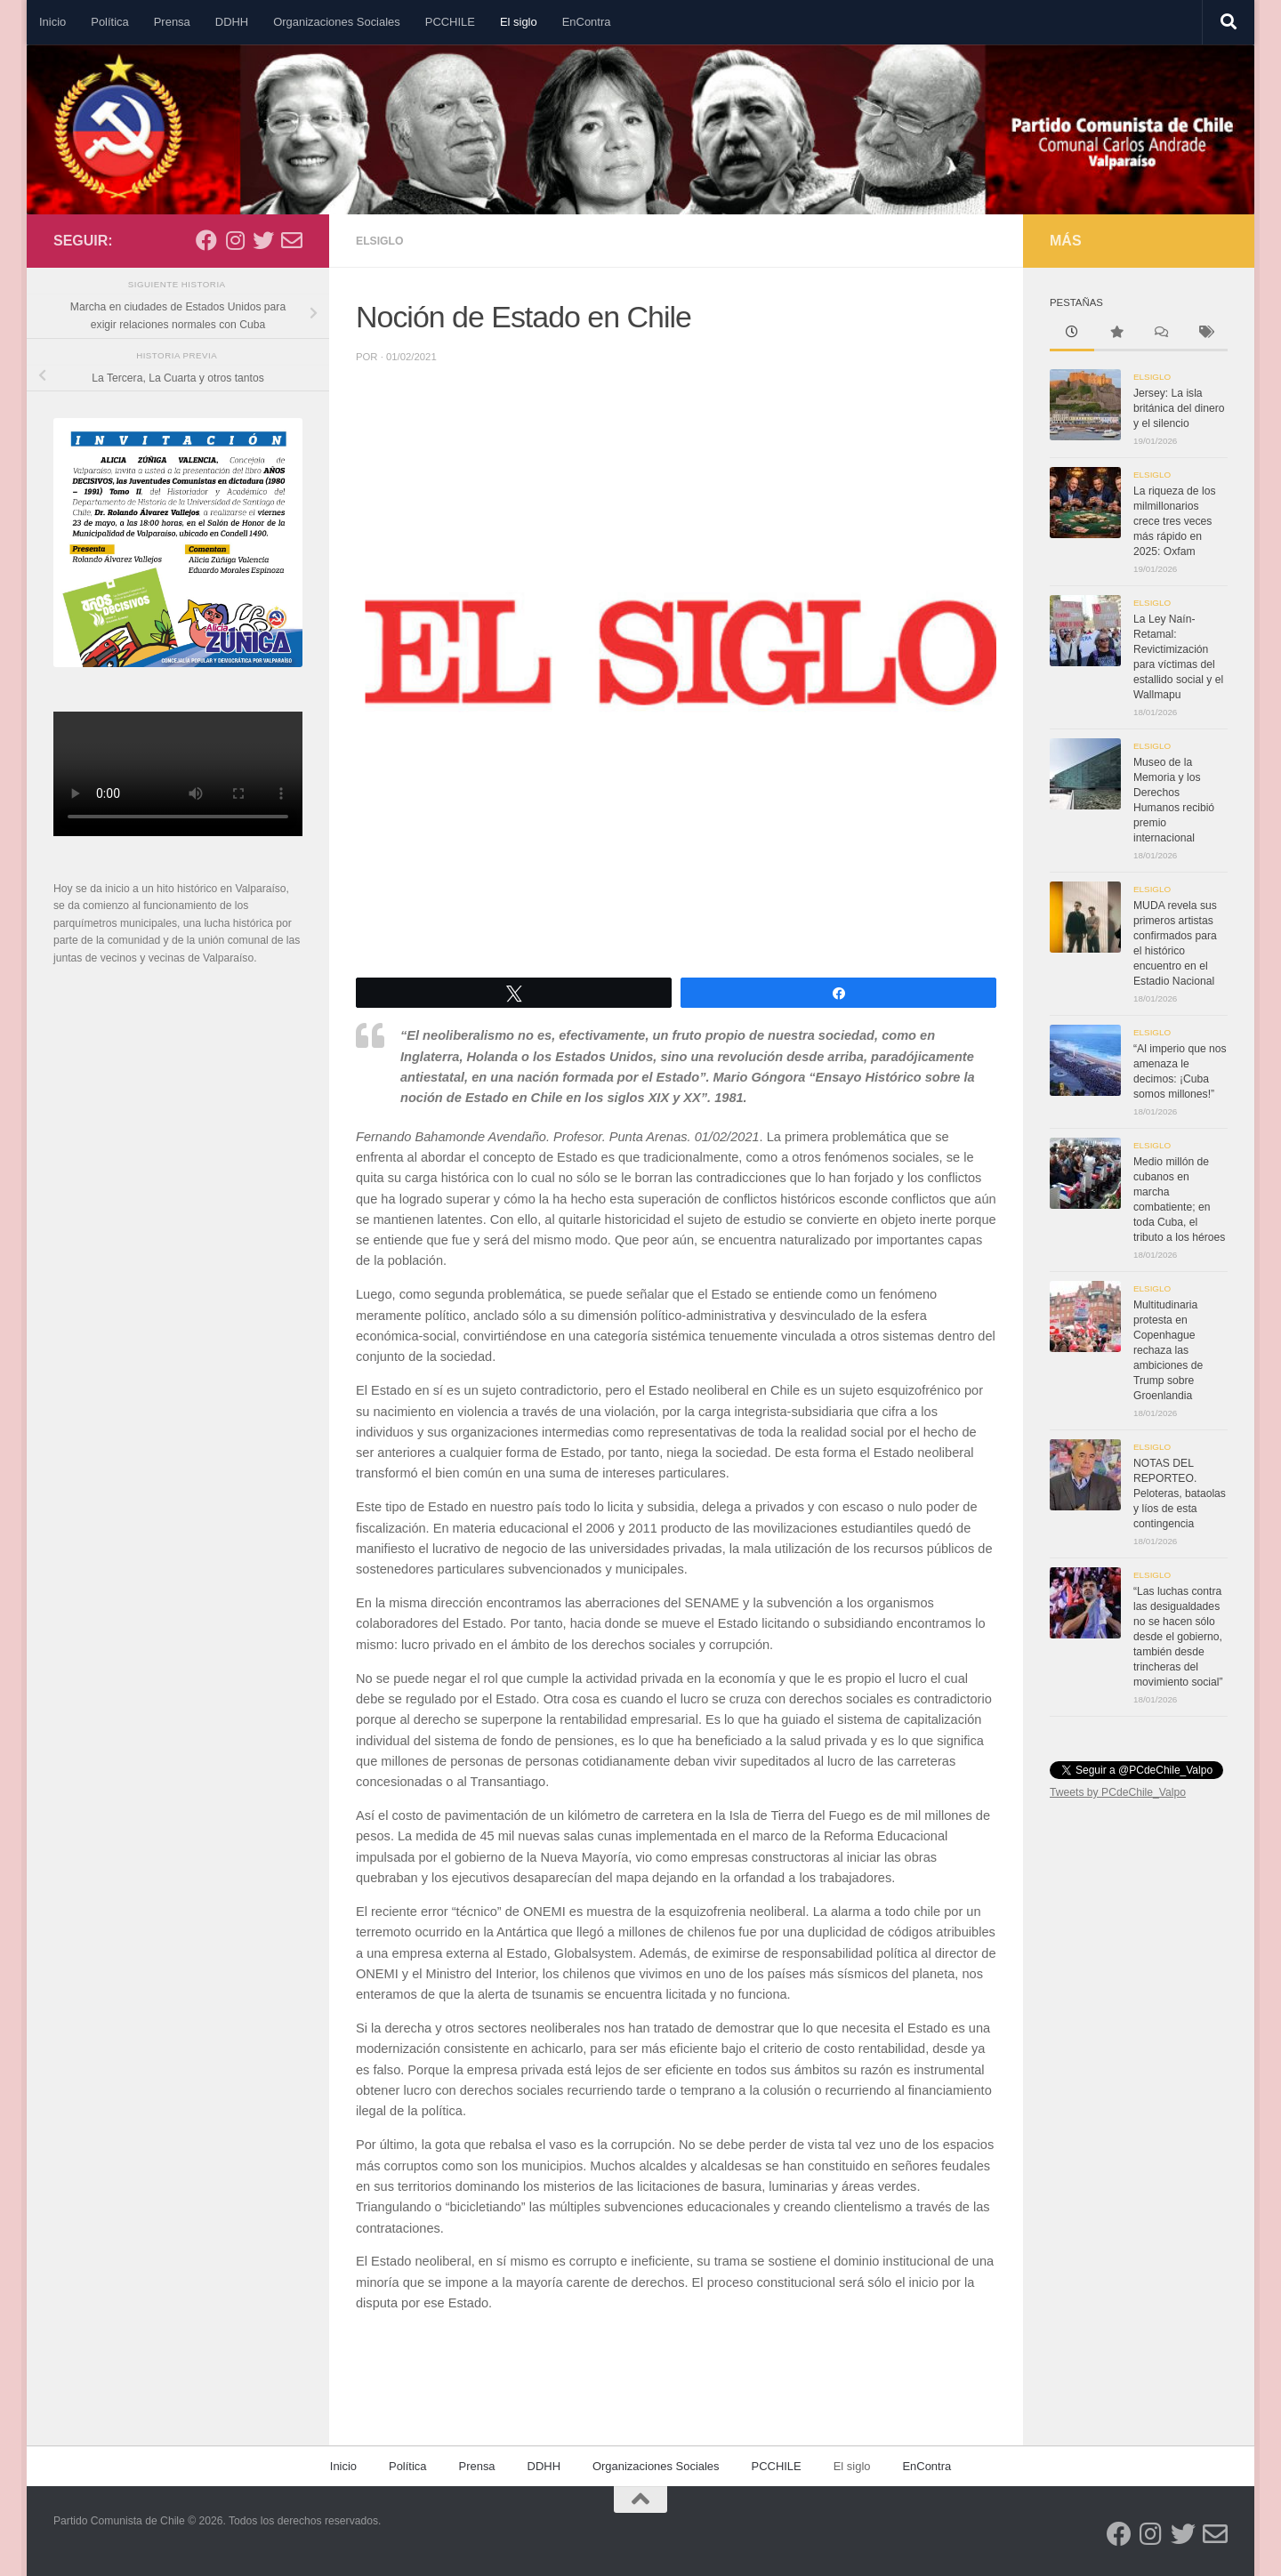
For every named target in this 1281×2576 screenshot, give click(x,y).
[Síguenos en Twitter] (263, 240)
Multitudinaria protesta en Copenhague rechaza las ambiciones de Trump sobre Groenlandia (1168, 1350)
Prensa (172, 21)
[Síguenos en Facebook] (206, 240)
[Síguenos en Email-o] (291, 240)
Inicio (52, 21)
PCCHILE (450, 21)
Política (109, 21)
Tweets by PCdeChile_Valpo (1118, 1792)
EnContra (586, 21)
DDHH (231, 21)
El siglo (518, 21)
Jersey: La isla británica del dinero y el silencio (1179, 408)
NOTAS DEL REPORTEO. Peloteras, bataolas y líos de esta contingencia (1179, 1493)
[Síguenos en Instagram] (235, 240)
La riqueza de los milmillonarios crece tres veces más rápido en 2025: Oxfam (1174, 521)
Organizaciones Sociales (336, 21)
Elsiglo (381, 240)
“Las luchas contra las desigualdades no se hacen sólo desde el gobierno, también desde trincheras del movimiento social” (1178, 1636)
